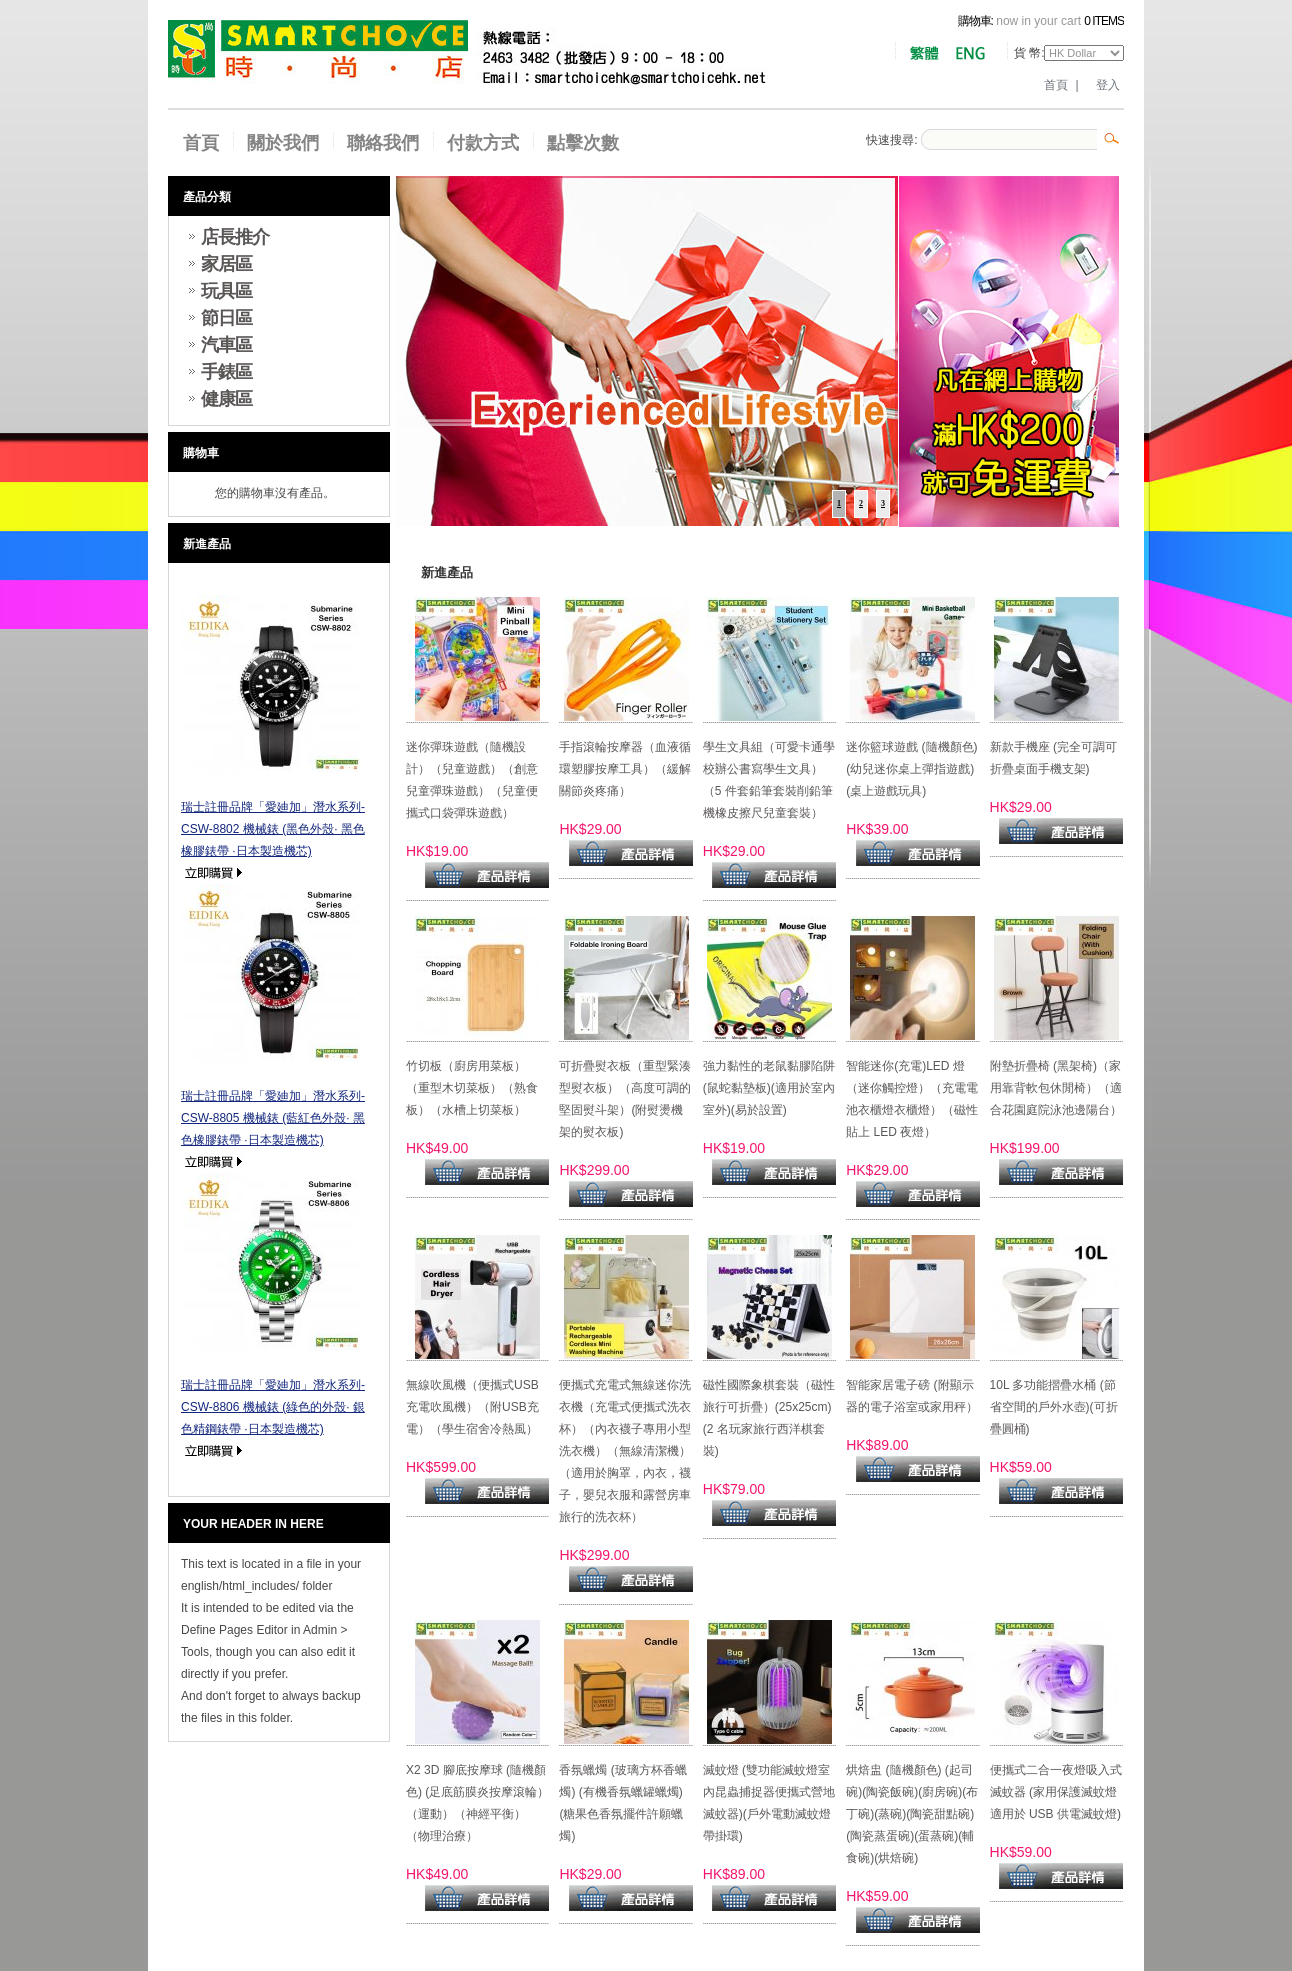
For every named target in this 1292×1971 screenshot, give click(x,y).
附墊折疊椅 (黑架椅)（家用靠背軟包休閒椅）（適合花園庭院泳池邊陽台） (1056, 1088)
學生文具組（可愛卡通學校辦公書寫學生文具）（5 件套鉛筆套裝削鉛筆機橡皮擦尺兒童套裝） (769, 780)
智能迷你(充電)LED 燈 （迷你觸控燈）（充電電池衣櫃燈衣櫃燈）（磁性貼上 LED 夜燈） (912, 1099)
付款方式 (483, 143)
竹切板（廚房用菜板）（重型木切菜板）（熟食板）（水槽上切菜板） (472, 1088)
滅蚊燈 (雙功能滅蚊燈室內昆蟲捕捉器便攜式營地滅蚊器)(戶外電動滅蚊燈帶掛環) (769, 1803)
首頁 (1056, 85)
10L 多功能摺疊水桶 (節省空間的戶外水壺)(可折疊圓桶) (1054, 1407)
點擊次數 (583, 143)
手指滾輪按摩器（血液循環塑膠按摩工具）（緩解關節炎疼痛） (625, 769)
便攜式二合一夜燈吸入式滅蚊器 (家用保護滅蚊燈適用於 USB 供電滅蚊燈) (1056, 1792)
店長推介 (235, 237)
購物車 (201, 453)
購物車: (975, 21)
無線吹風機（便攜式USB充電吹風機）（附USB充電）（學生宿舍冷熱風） (472, 1407)
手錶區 (226, 372)
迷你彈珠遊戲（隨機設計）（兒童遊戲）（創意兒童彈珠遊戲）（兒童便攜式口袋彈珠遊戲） (472, 780)
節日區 (226, 318)
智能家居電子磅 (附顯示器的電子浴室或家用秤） (912, 1396)
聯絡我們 (383, 143)
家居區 (226, 264)
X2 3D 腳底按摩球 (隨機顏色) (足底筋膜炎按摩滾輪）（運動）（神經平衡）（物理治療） (477, 1803)
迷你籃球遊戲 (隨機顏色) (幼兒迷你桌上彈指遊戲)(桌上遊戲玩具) (911, 769)
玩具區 (226, 291)
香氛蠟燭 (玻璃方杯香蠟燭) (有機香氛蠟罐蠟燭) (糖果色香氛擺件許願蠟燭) (622, 1803)
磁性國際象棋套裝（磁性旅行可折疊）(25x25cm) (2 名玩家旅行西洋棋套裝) (769, 1418)
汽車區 (226, 345)
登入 (1108, 85)
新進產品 (207, 544)
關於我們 (283, 143)
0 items (1104, 21)
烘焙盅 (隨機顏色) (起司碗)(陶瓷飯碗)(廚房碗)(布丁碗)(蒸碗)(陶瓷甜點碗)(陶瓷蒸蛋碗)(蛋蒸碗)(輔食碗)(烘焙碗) (912, 1814)
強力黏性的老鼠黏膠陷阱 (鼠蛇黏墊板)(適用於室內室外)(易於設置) (769, 1088)
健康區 (226, 399)
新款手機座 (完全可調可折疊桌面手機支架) (1053, 758)
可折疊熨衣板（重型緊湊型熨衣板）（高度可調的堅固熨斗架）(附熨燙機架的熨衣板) (625, 1099)
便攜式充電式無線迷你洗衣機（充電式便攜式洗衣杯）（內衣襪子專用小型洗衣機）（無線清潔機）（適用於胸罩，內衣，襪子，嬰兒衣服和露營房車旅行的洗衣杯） (625, 1451)
